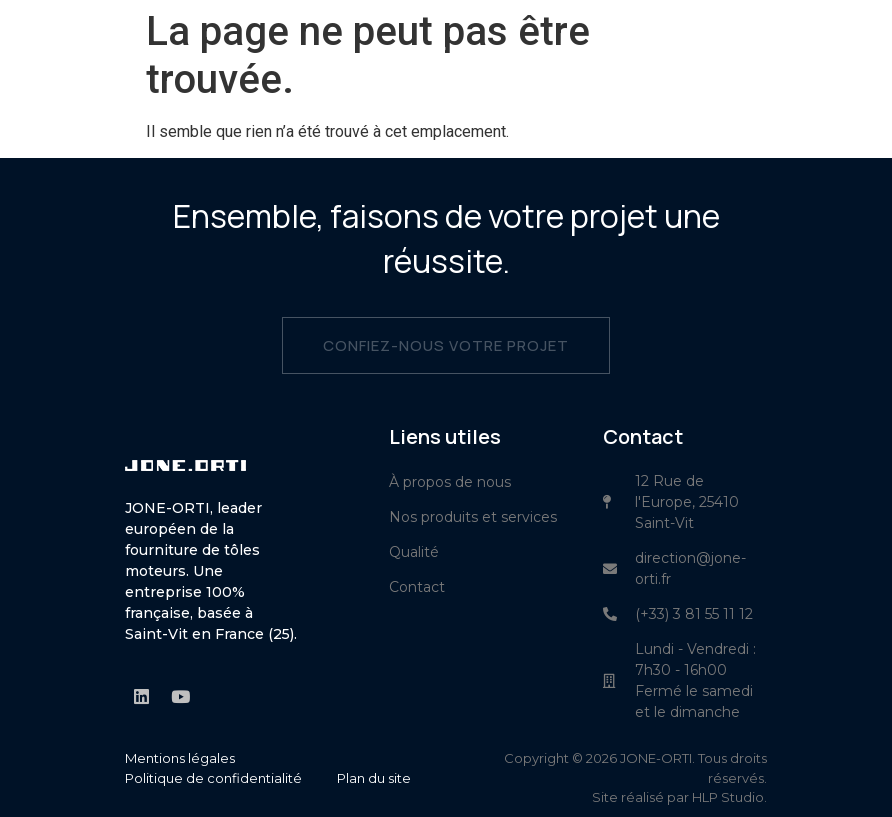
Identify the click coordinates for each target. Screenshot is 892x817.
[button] (867, 45)
